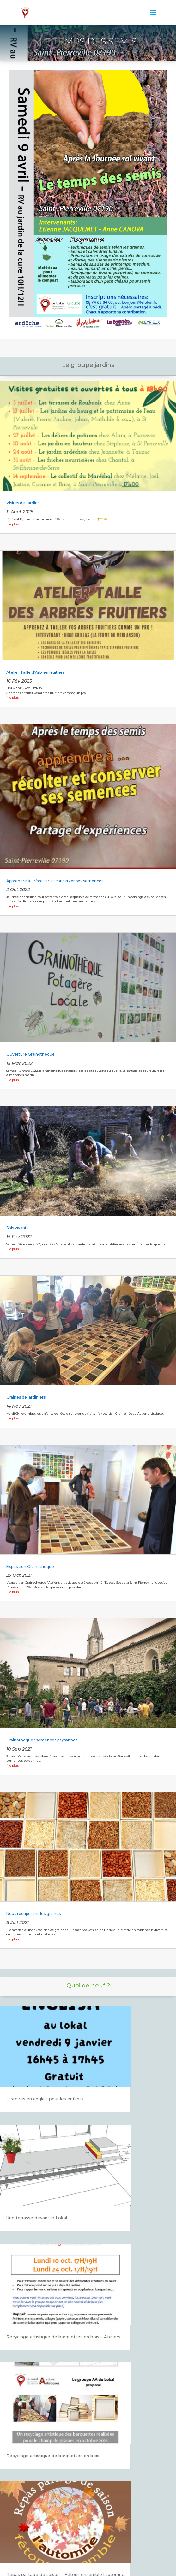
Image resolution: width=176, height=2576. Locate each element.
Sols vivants (17, 1227)
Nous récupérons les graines (33, 1913)
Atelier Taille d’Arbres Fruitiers (35, 672)
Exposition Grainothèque (30, 1566)
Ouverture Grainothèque (30, 1054)
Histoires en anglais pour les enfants (44, 2098)
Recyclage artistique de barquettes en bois (52, 2455)
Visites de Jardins (22, 503)
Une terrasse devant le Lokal (36, 2217)
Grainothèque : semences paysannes (41, 1740)
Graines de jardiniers (26, 1397)
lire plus (12, 524)
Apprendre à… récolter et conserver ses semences (54, 880)
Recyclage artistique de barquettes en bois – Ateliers (63, 2336)
